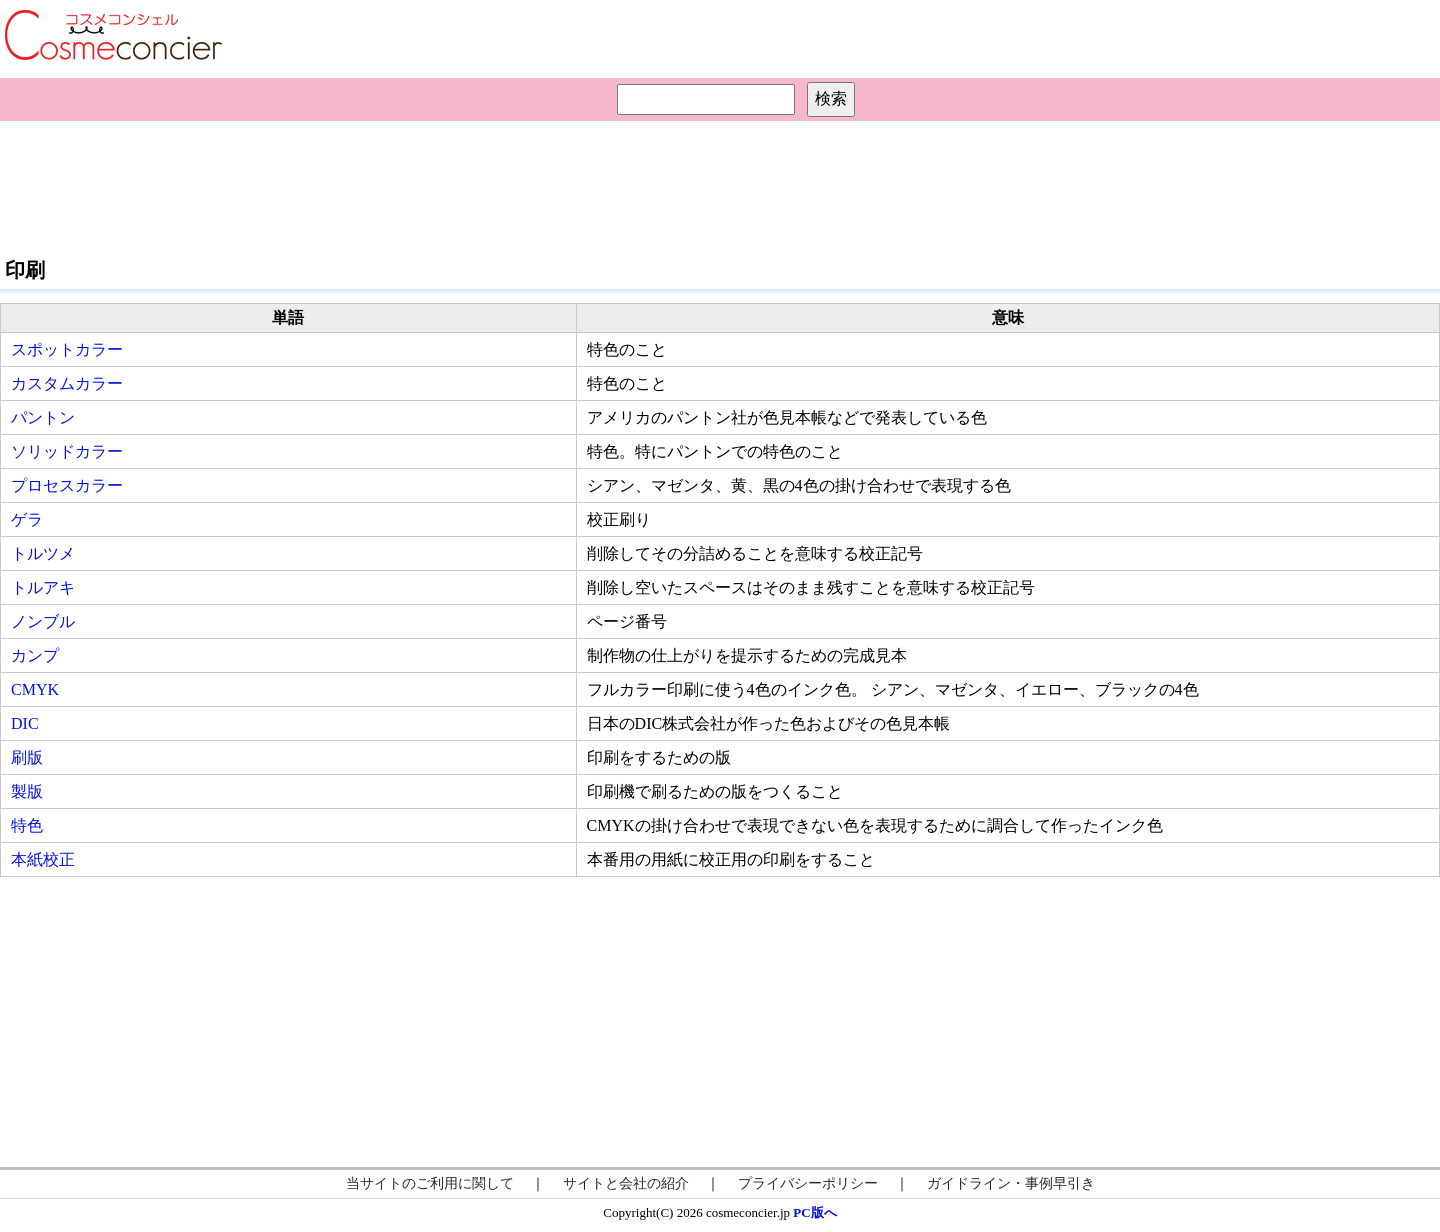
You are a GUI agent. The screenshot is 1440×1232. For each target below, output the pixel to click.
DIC (25, 723)
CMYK (35, 689)
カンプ (35, 655)
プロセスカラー (67, 485)
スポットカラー (67, 349)
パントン (43, 417)
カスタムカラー (67, 383)
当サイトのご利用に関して (430, 1183)
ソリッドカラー (67, 451)
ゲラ (27, 519)
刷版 (27, 757)
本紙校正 (43, 859)
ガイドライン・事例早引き (1011, 1183)
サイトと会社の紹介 (626, 1183)
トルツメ (43, 553)
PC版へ (814, 1212)
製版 (27, 791)
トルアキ (43, 587)
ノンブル (43, 621)
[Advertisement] (720, 186)
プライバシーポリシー (808, 1183)
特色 (27, 825)
